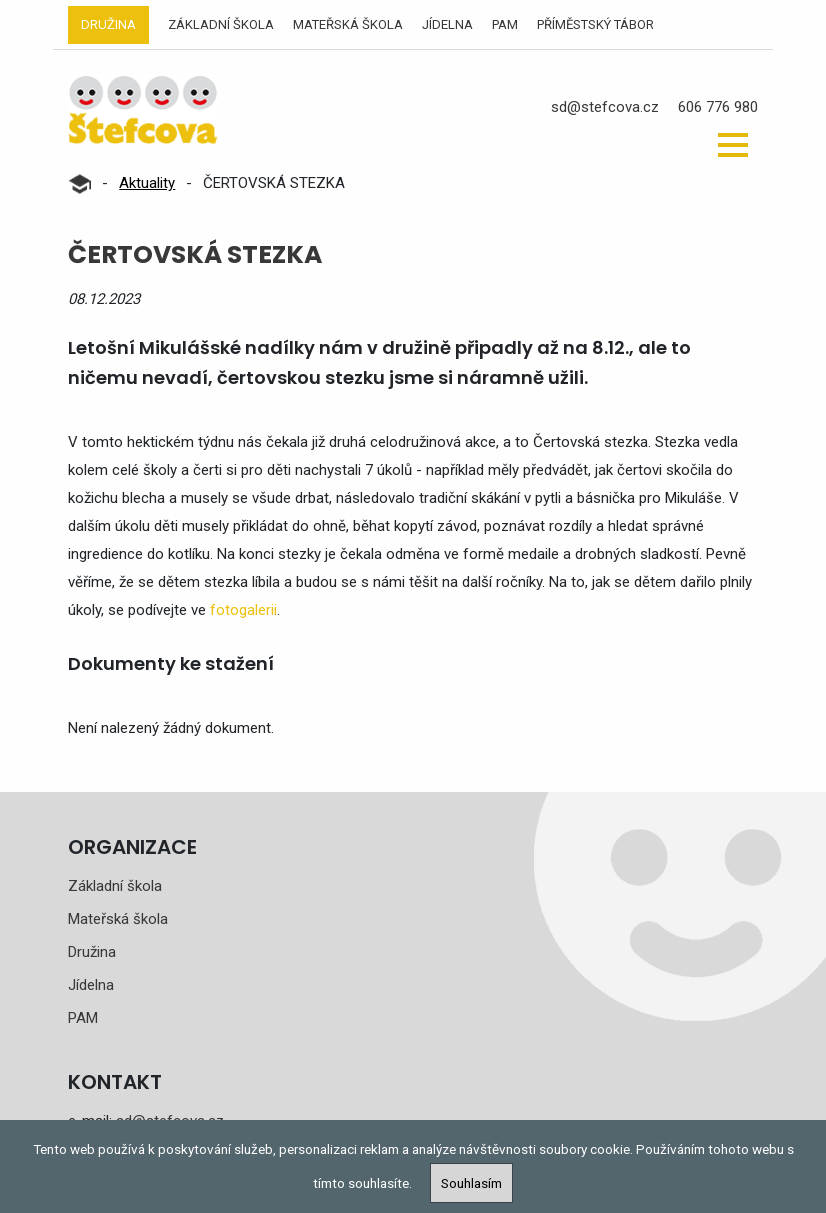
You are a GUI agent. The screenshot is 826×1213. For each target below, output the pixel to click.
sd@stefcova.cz (605, 107)
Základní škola (221, 24)
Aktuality (147, 183)
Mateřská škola (348, 24)
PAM (505, 24)
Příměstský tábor (595, 24)
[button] (733, 145)
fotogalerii (243, 610)
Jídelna (447, 24)
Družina (108, 24)
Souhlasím (471, 1183)
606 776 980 (718, 107)
